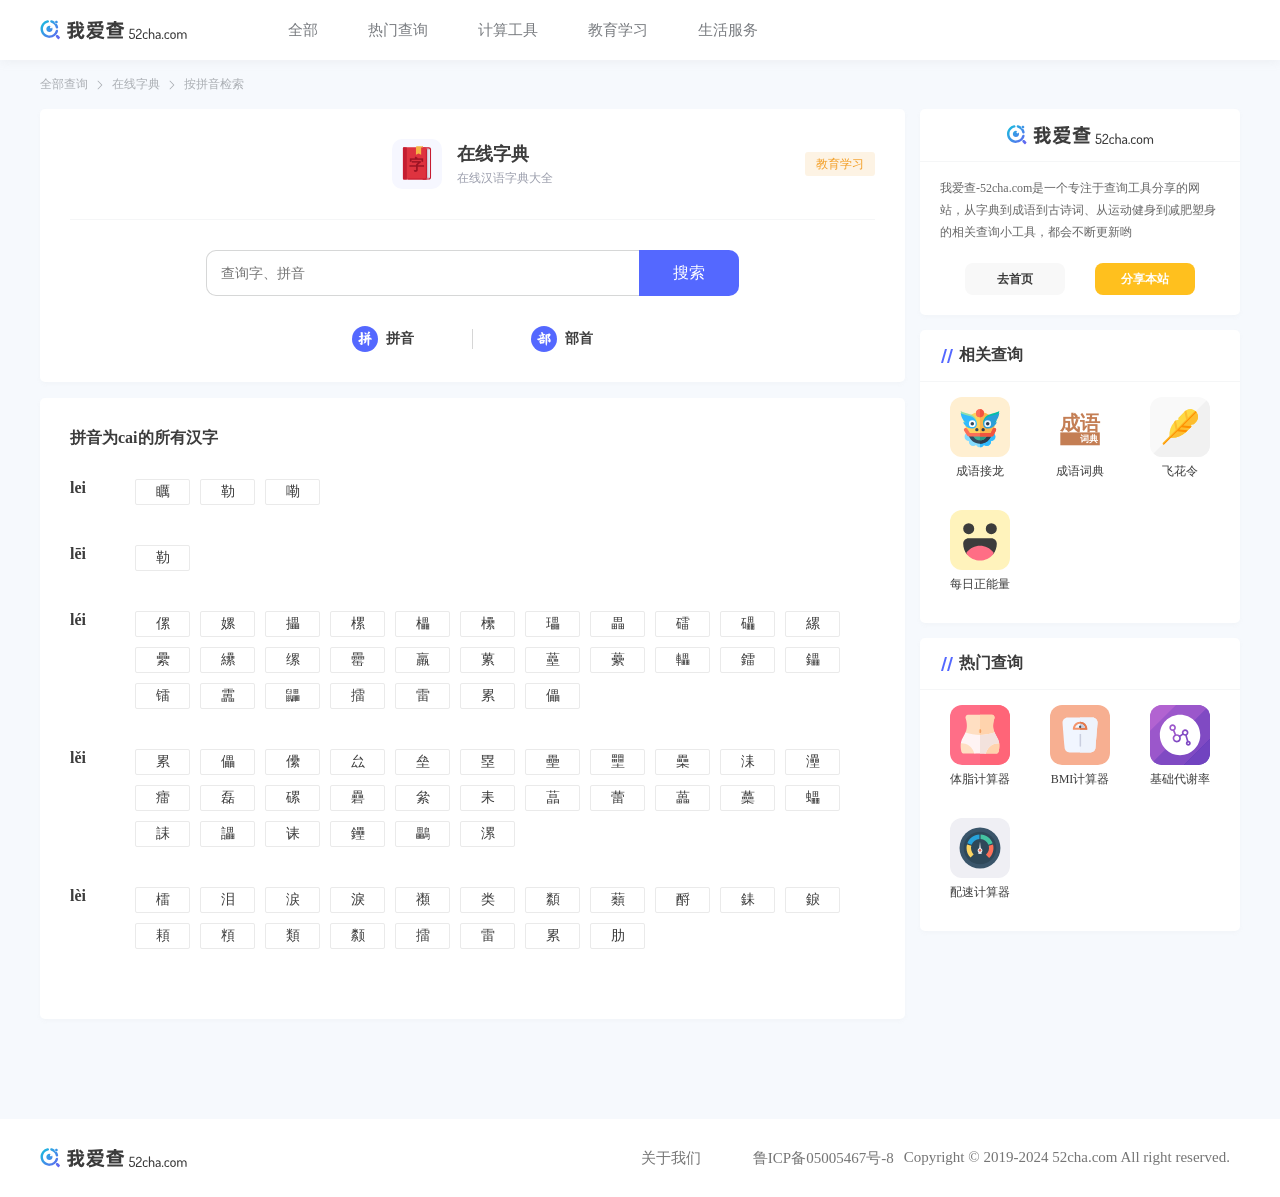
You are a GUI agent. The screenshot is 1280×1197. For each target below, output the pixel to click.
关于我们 (671, 1158)
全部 (303, 30)
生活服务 (728, 30)
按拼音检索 (214, 84)
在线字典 (136, 84)
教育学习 (618, 30)
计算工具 (508, 30)
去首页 (1015, 279)
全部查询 (64, 84)
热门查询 (398, 30)
